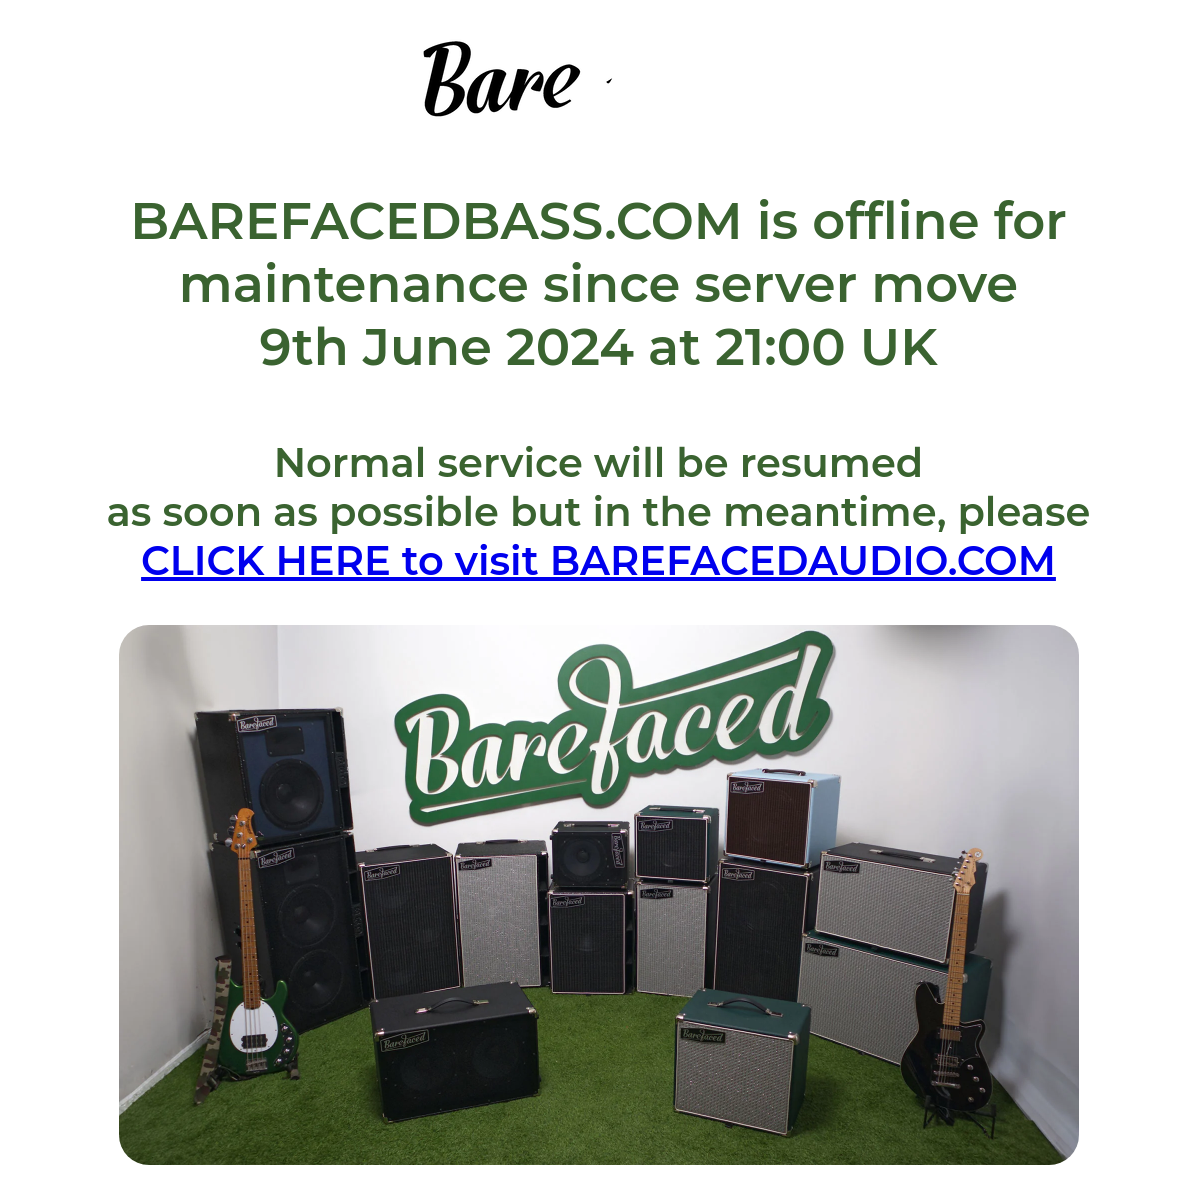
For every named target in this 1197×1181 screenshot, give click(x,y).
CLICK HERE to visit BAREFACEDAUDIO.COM (598, 560)
